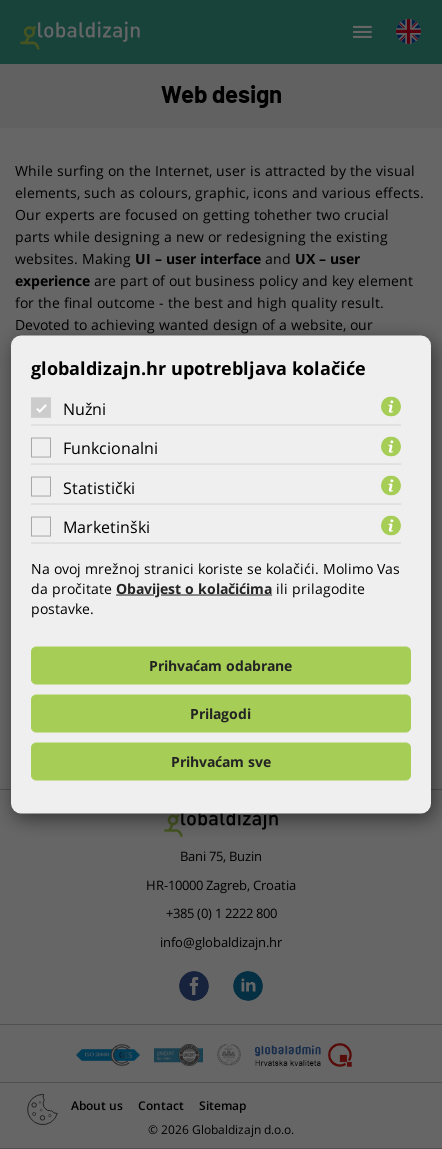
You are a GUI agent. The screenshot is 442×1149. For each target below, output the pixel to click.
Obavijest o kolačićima (194, 588)
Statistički (99, 487)
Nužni (84, 408)
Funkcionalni (110, 448)
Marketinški (106, 527)
